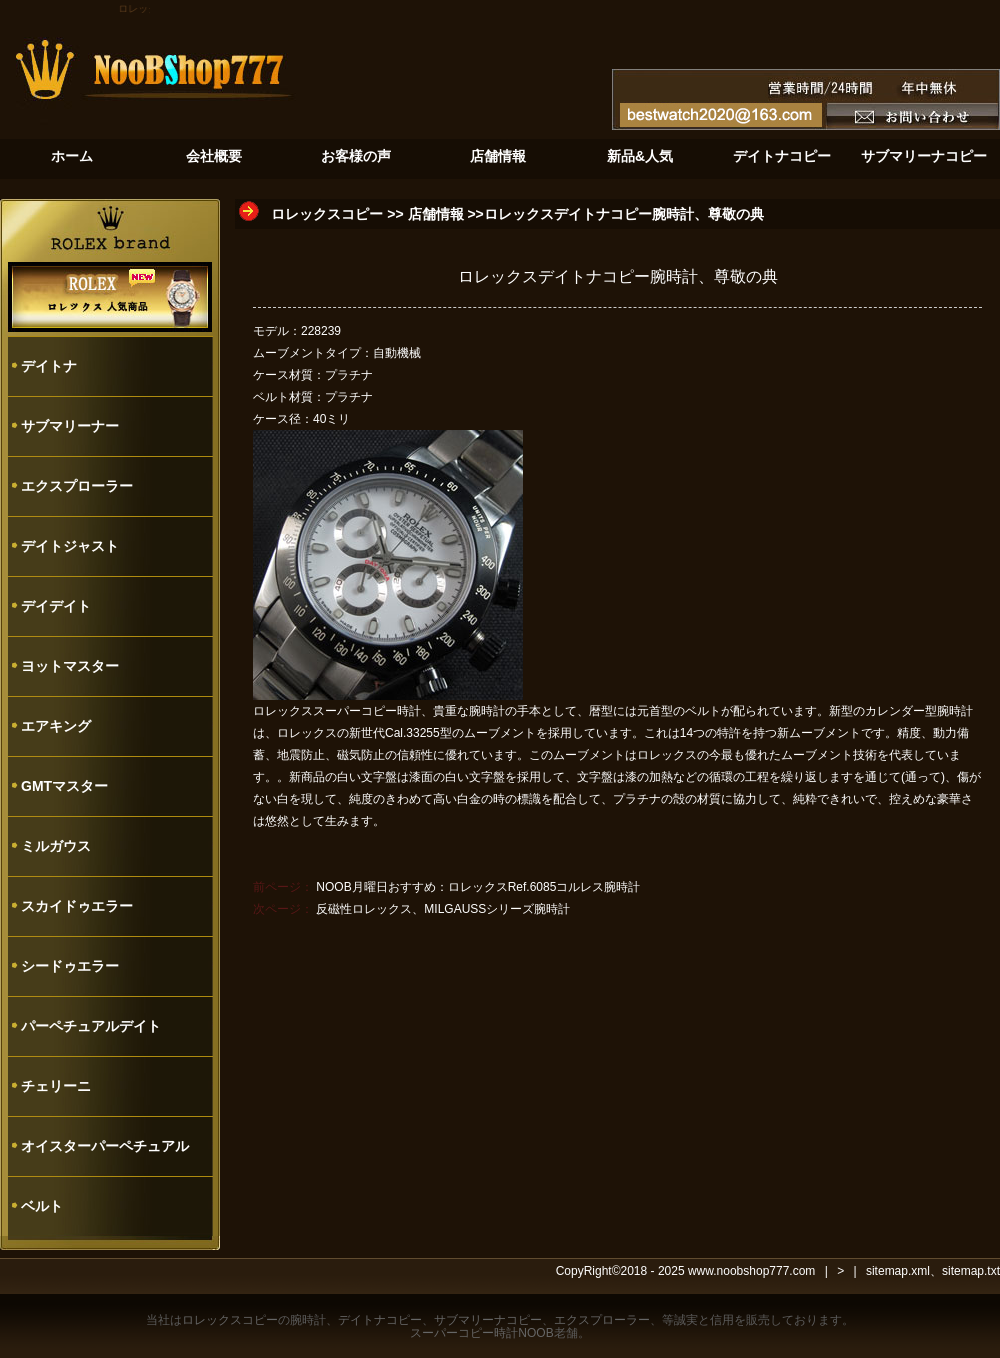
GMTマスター (64, 786)
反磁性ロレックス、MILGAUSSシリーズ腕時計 (443, 909)
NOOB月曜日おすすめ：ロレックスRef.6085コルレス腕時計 (478, 887)
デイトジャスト (70, 546)
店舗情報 (436, 214)
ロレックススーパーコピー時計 (337, 711)
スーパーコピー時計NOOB (481, 1333)
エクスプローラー (77, 486)
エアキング (56, 726)
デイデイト (56, 606)
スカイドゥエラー (77, 906)
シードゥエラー (70, 966)
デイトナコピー (380, 1320)
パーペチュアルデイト (91, 1026)
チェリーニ (56, 1086)
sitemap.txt (971, 1271)
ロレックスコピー (327, 214)
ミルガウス (56, 846)
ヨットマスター (70, 666)
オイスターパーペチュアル (105, 1146)
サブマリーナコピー (488, 1320)
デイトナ (49, 366)
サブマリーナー (70, 426)
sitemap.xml (898, 1271)
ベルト (42, 1206)
